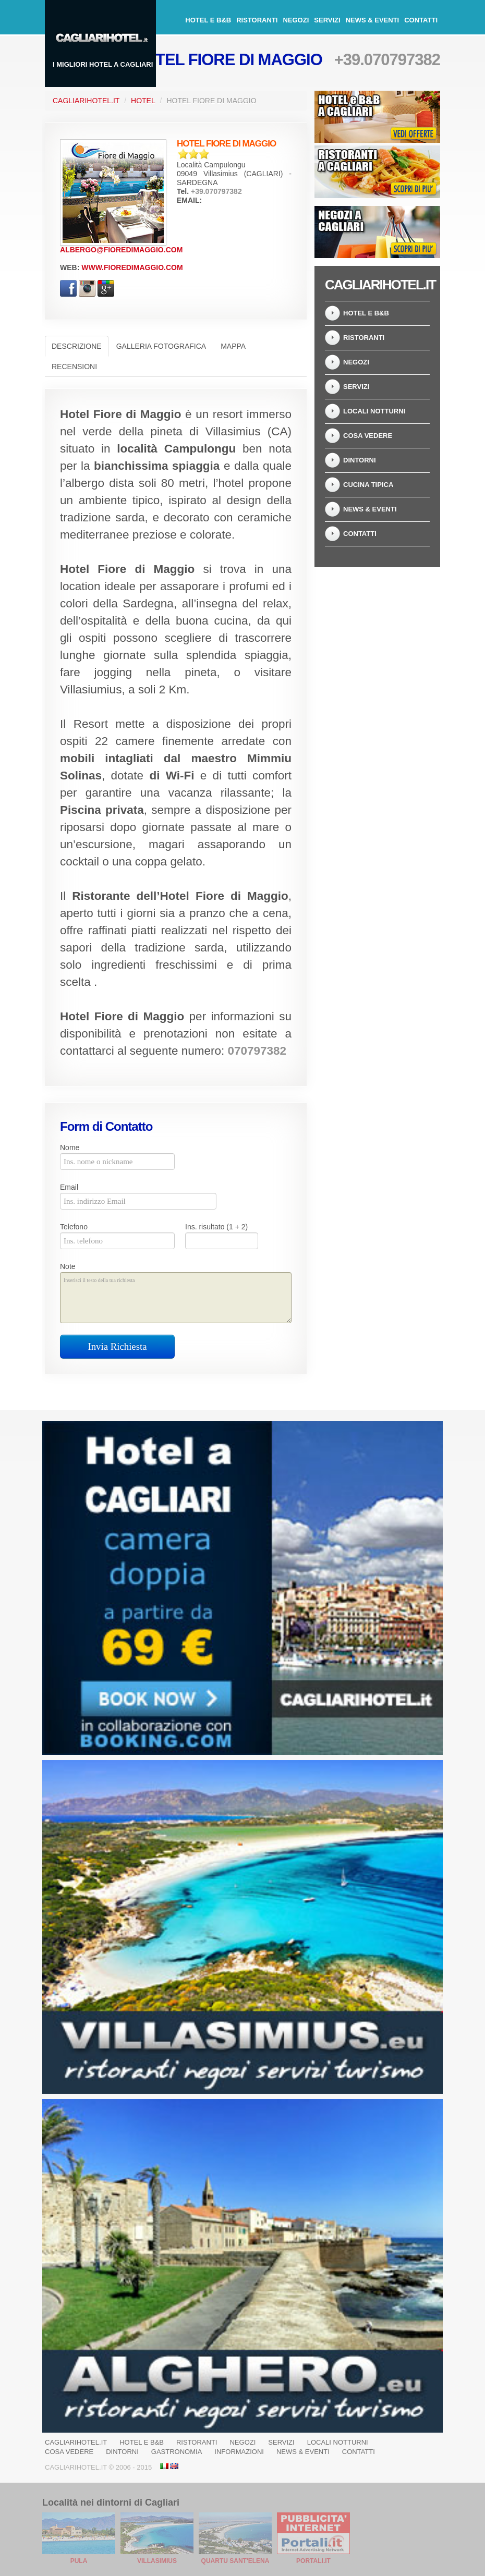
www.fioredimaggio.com (132, 267)
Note (68, 1266)
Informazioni (239, 2452)
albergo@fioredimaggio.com (121, 250)
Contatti (421, 20)
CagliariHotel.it (86, 100)
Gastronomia (176, 2452)
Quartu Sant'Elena (235, 2561)
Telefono (74, 1227)
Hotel (143, 100)
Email (69, 1187)
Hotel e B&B (208, 20)
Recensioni (74, 366)
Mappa (233, 346)
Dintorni (359, 460)
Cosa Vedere (367, 435)
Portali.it (313, 2561)
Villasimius (157, 2561)
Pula (79, 2561)
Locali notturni (374, 411)
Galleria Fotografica (161, 346)
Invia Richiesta (117, 1346)
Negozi (296, 20)
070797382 (256, 1050)
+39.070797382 (387, 60)
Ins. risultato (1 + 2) (216, 1227)
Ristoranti (256, 20)
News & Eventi (372, 20)
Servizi (327, 20)
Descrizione (77, 346)
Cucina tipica (368, 485)
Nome (69, 1147)
